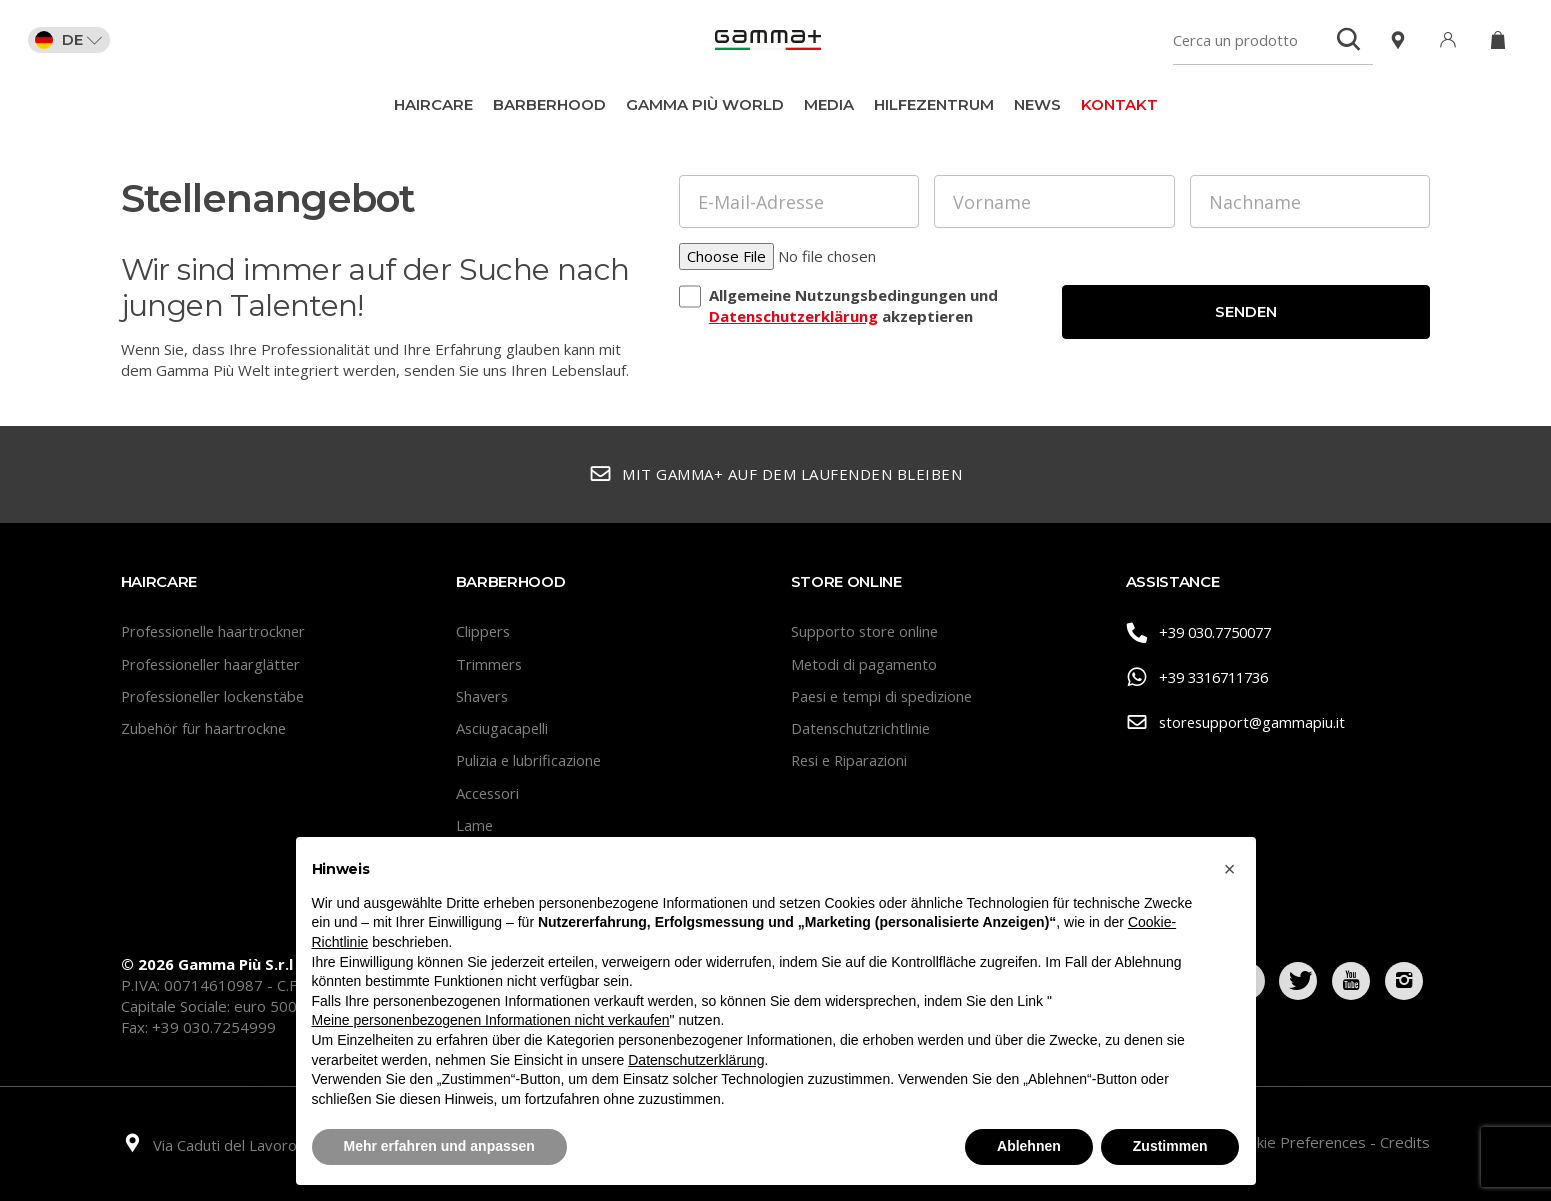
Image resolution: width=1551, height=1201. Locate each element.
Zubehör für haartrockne (204, 728)
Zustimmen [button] (1170, 1146)
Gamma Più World (705, 104)
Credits (1405, 1142)
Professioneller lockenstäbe (217, 696)
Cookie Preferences (1300, 1142)
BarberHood (549, 104)
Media (829, 104)
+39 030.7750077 (1205, 632)
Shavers (483, 696)
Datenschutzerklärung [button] (696, 1060)
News (1037, 104)
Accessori (489, 793)
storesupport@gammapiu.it (1238, 722)
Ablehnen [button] (1029, 1146)
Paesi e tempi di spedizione (886, 696)
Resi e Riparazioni (852, 760)
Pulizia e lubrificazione (531, 760)
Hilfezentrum (934, 104)
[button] (1230, 869)
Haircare (433, 104)
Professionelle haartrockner (216, 631)
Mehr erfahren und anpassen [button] (439, 1146)
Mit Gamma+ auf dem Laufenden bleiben (776, 474)
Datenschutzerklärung (793, 317)
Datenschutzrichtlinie (862, 728)
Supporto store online (866, 631)
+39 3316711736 (1203, 677)
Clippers (484, 631)
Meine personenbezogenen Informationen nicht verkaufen (491, 1020)
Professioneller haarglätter (214, 664)
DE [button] (71, 40)
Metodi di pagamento (865, 664)
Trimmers (490, 664)
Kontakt (1119, 104)
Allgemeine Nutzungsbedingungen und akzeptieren (853, 306)
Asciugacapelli (503, 728)
